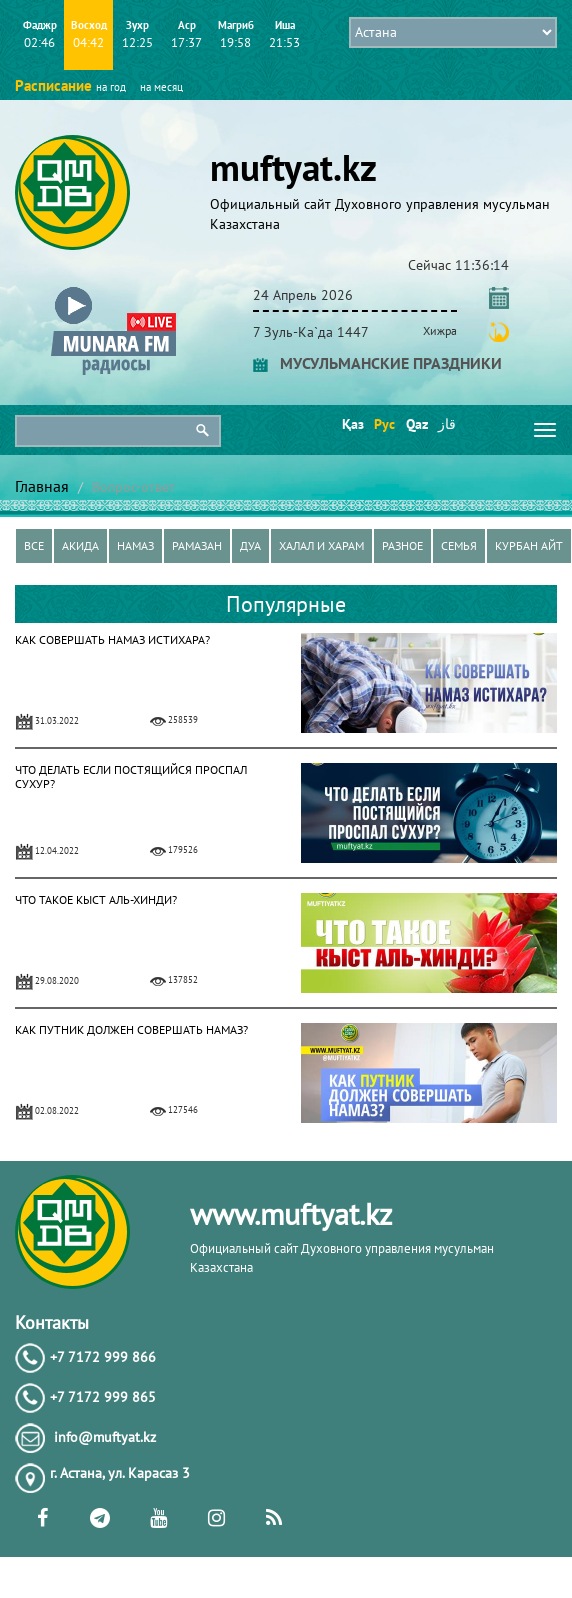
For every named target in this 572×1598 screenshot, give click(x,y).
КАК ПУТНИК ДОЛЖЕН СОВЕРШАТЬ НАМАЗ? (131, 1029)
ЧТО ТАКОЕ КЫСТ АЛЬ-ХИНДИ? (96, 899)
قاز (447, 424)
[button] (113, 291)
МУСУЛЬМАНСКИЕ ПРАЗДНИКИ (377, 363)
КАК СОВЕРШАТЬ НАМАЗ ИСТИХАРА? (112, 639)
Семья (459, 545)
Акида (80, 545)
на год (111, 87)
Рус (383, 424)
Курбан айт (529, 545)
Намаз (135, 545)
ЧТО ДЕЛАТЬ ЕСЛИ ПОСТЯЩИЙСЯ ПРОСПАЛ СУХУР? (131, 776)
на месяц (161, 87)
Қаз (351, 424)
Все (34, 545)
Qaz (415, 424)
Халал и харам (321, 545)
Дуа (250, 545)
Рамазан (197, 545)
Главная (42, 486)
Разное (402, 545)
